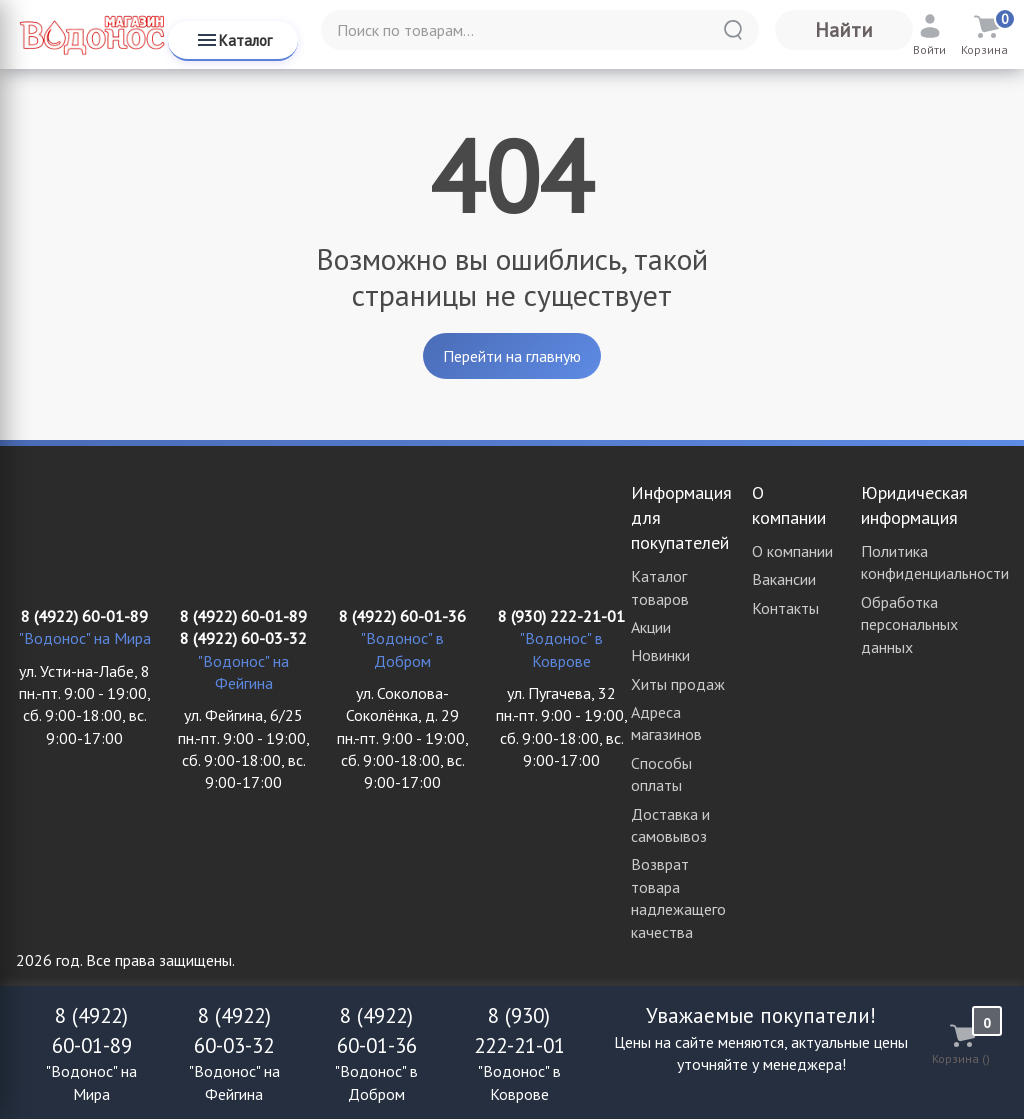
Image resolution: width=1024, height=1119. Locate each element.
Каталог (233, 40)
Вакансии (784, 579)
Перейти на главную (512, 356)
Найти (844, 30)
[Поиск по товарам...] (540, 30)
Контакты (785, 608)
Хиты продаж (678, 684)
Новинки (660, 655)
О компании (792, 551)
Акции (651, 627)
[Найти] (733, 30)
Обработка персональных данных (909, 624)
